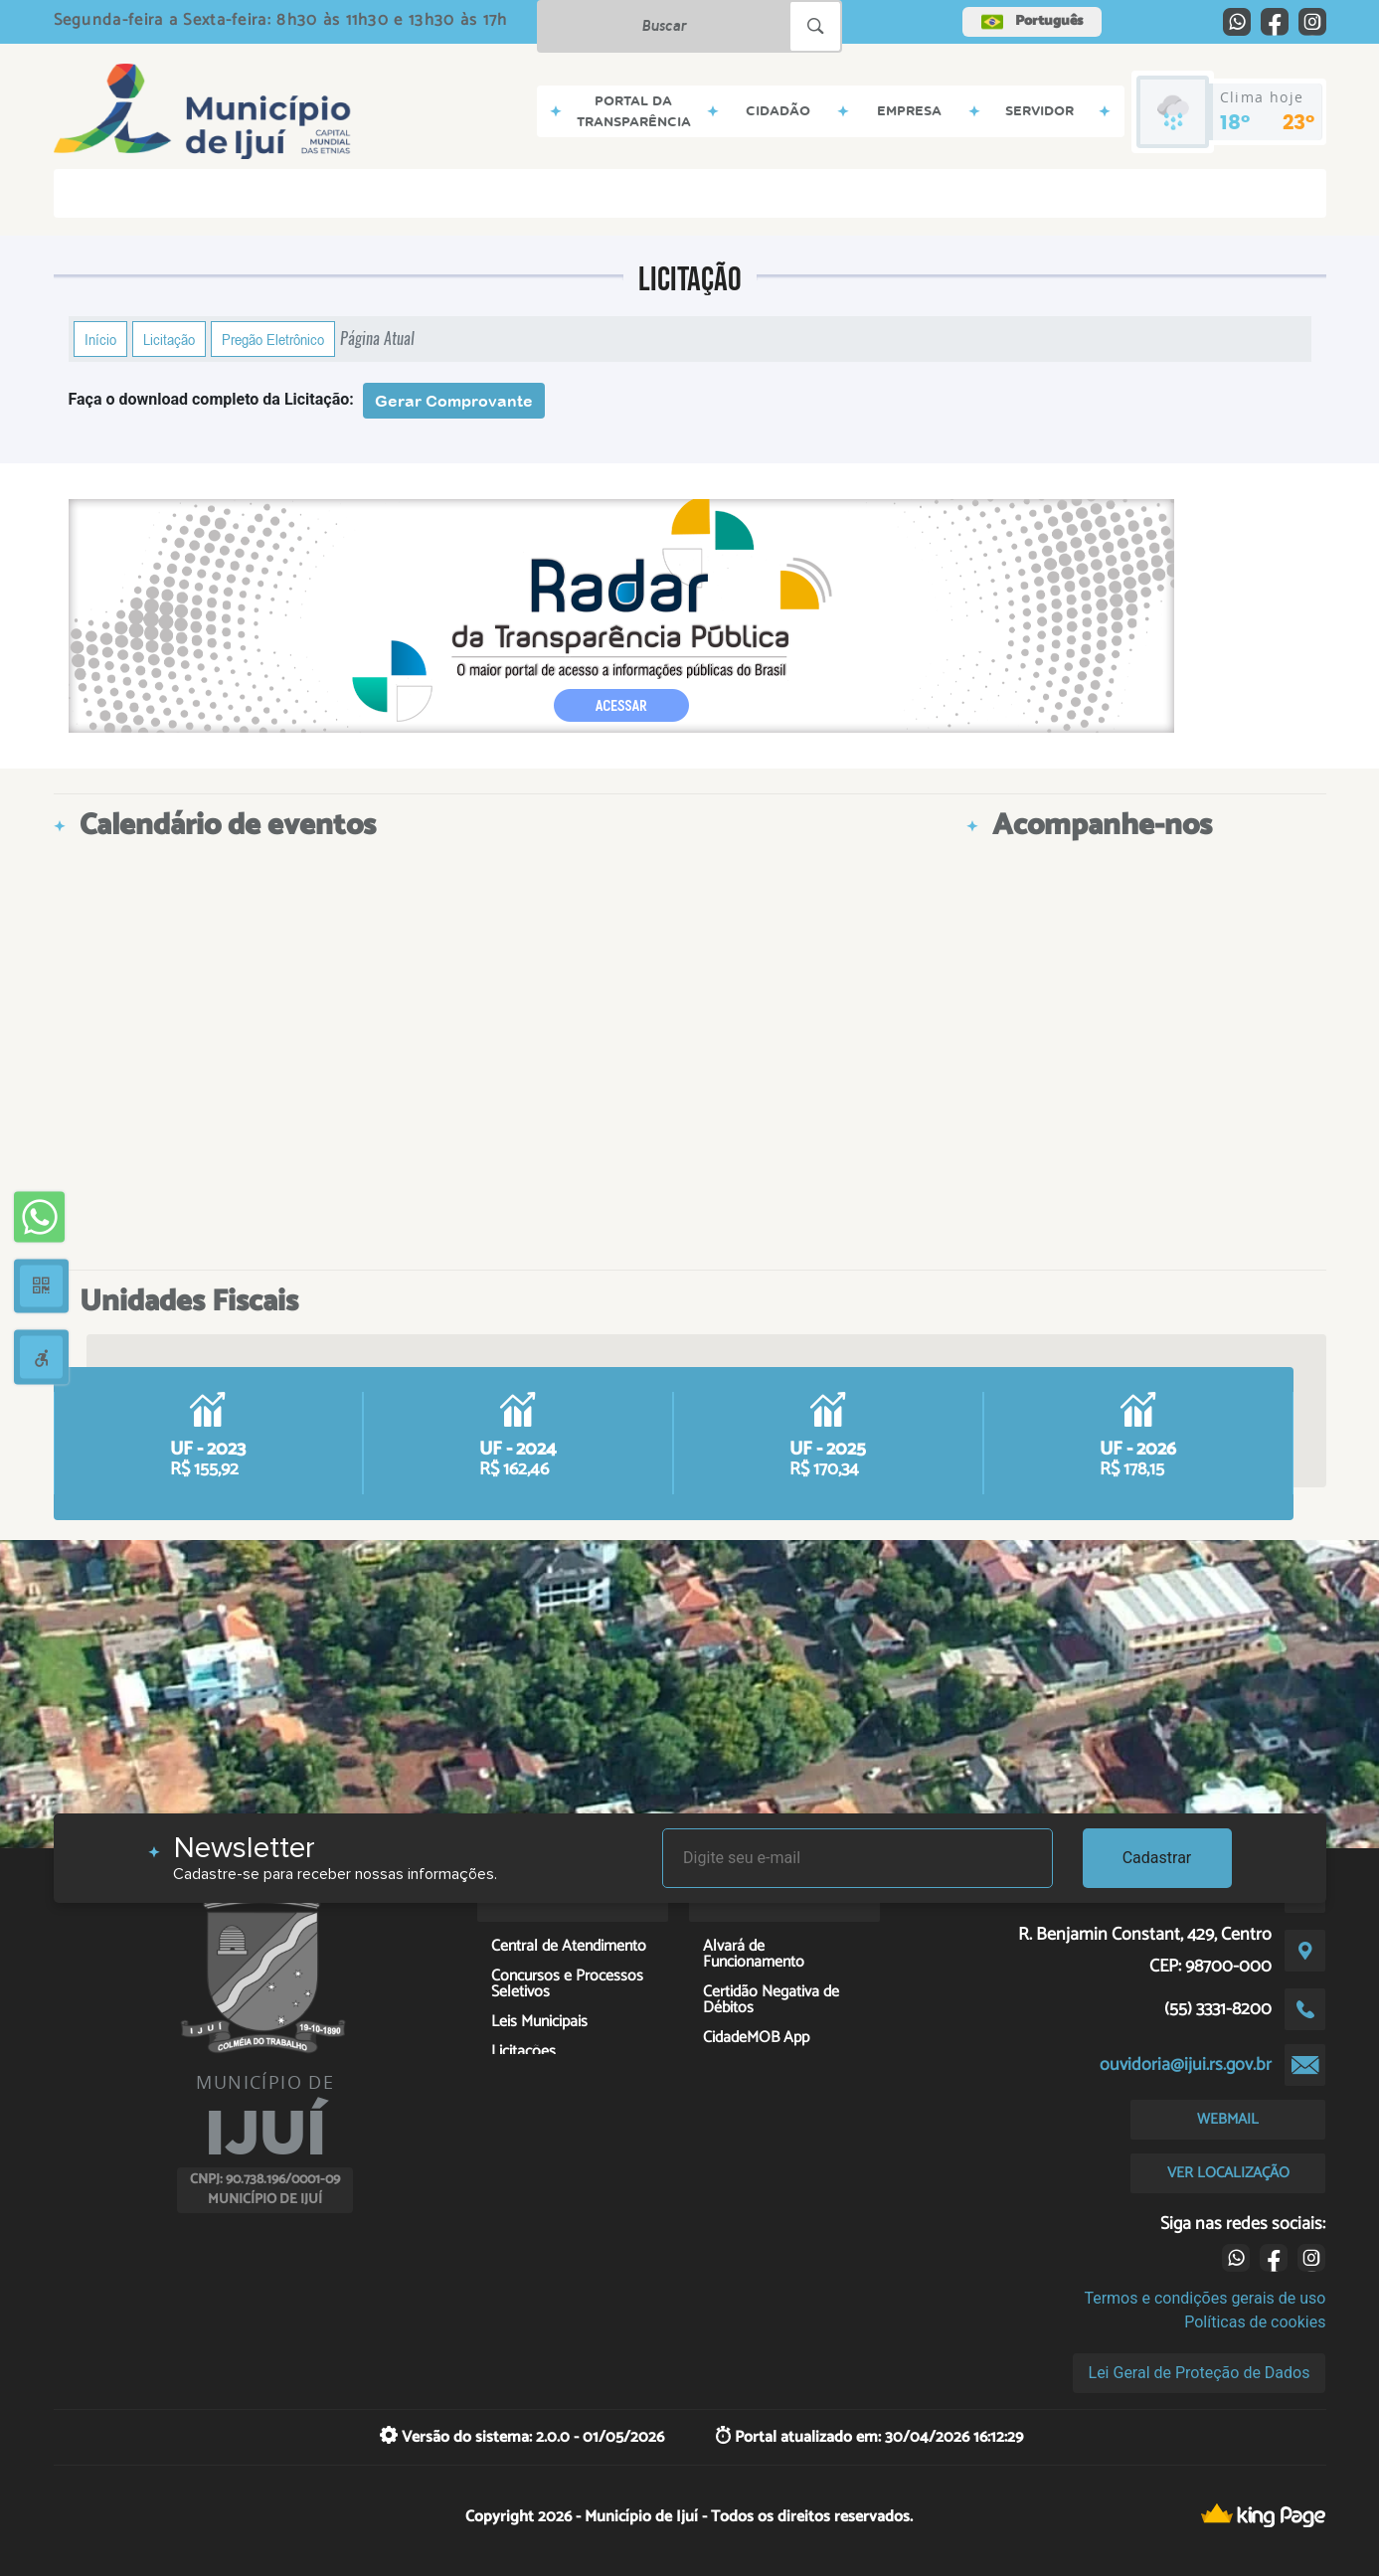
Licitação (169, 339)
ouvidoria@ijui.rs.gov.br (1186, 2065)
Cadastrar (1157, 1857)
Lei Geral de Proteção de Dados (1199, 2372)
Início (100, 339)
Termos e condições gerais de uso (1204, 2298)
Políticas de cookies (1254, 2322)
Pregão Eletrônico (273, 339)
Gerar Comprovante (454, 401)
